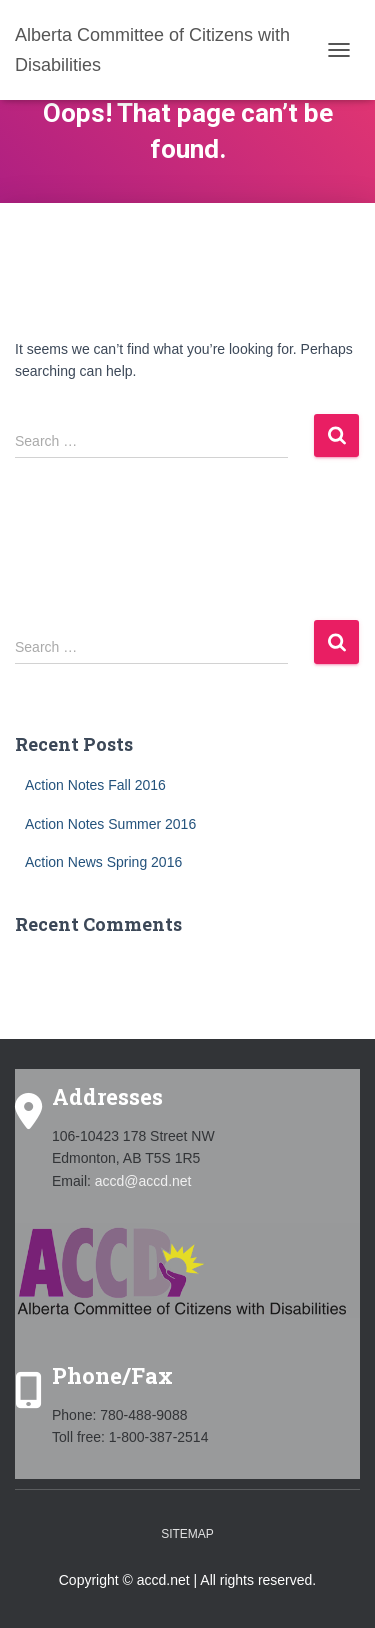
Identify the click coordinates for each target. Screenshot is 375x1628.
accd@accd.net (143, 1181)
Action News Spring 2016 (103, 862)
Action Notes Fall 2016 (95, 785)
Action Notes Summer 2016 (110, 824)
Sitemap (187, 1534)
